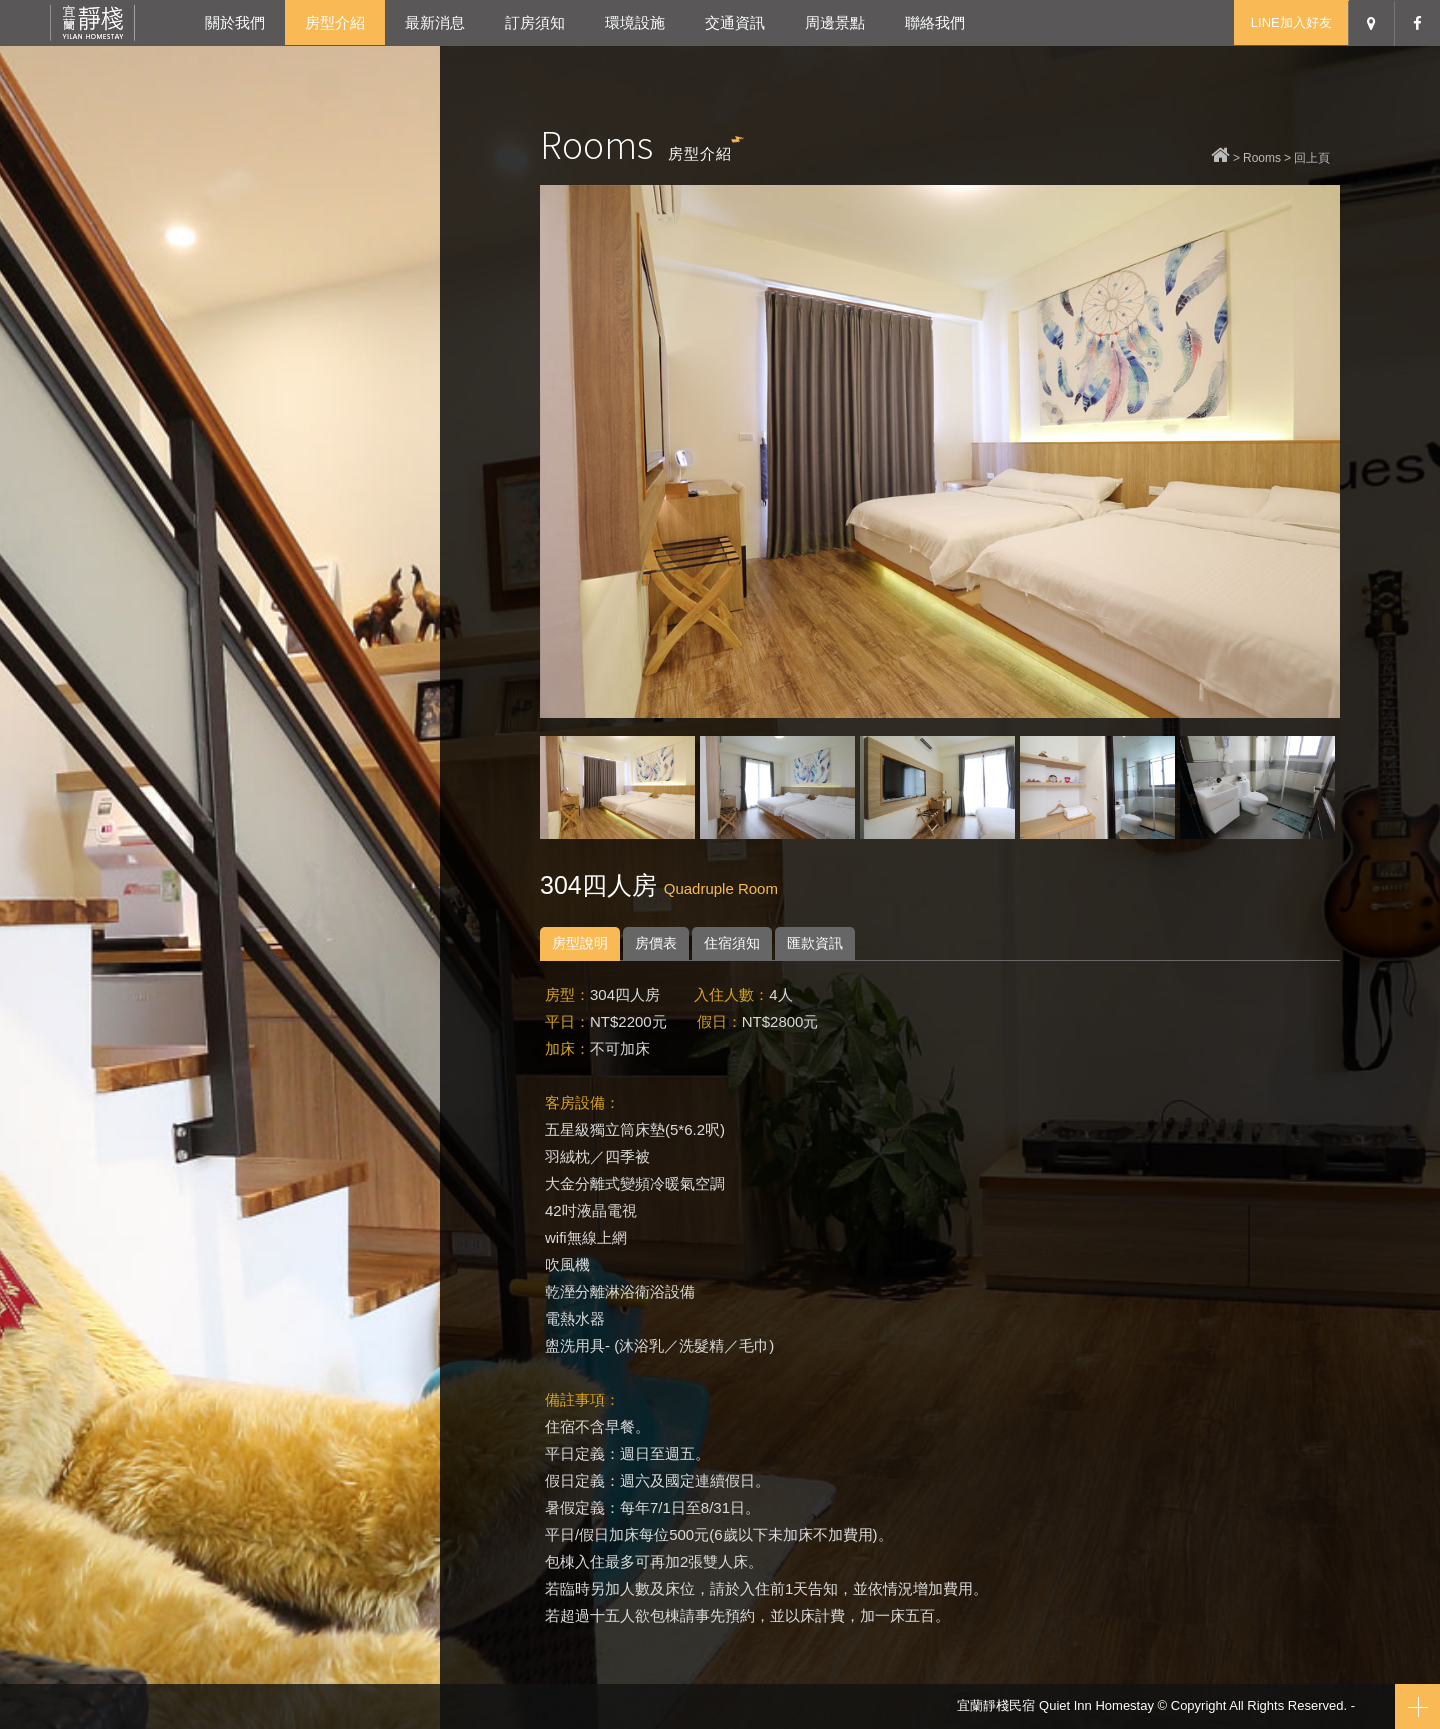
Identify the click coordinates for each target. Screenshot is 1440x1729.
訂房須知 (535, 22)
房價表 (656, 943)
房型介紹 (335, 22)
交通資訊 (735, 22)
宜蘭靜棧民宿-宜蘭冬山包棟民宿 (92, 22)
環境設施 (635, 22)
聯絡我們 (935, 22)
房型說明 (580, 943)
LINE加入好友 (1291, 22)
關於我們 (235, 22)
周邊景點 (835, 22)
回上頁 (1312, 158)
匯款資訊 (815, 943)
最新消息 (435, 22)
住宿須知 (732, 943)
